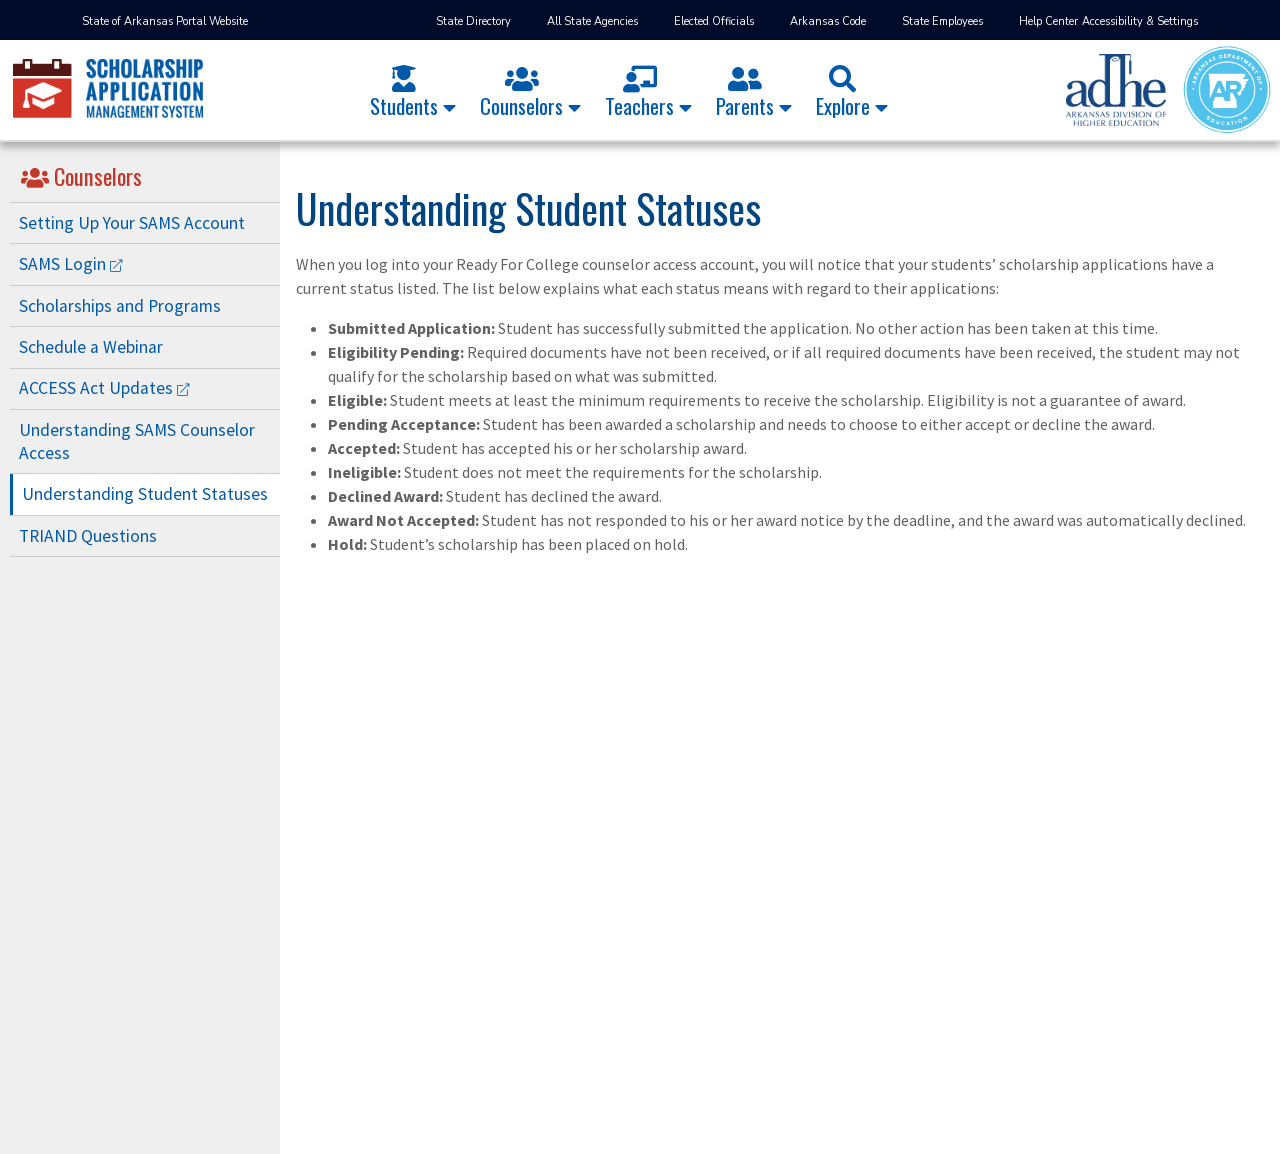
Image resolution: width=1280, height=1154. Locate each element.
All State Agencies (592, 21)
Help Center (1048, 21)
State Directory (473, 21)
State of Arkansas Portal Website (165, 21)
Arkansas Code (828, 21)
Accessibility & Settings (1140, 21)
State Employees (942, 21)
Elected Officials (714, 21)
